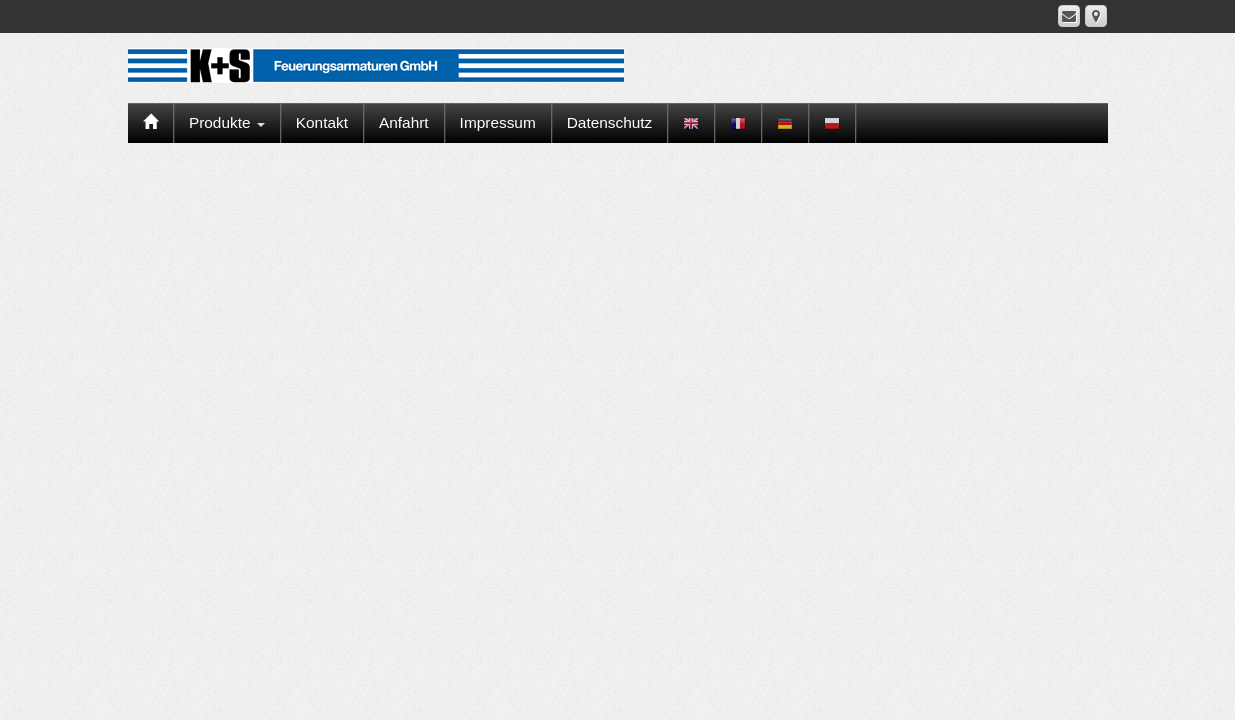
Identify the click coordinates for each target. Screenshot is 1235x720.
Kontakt (322, 122)
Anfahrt (404, 122)
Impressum (498, 122)
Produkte (227, 122)
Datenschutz (610, 122)
